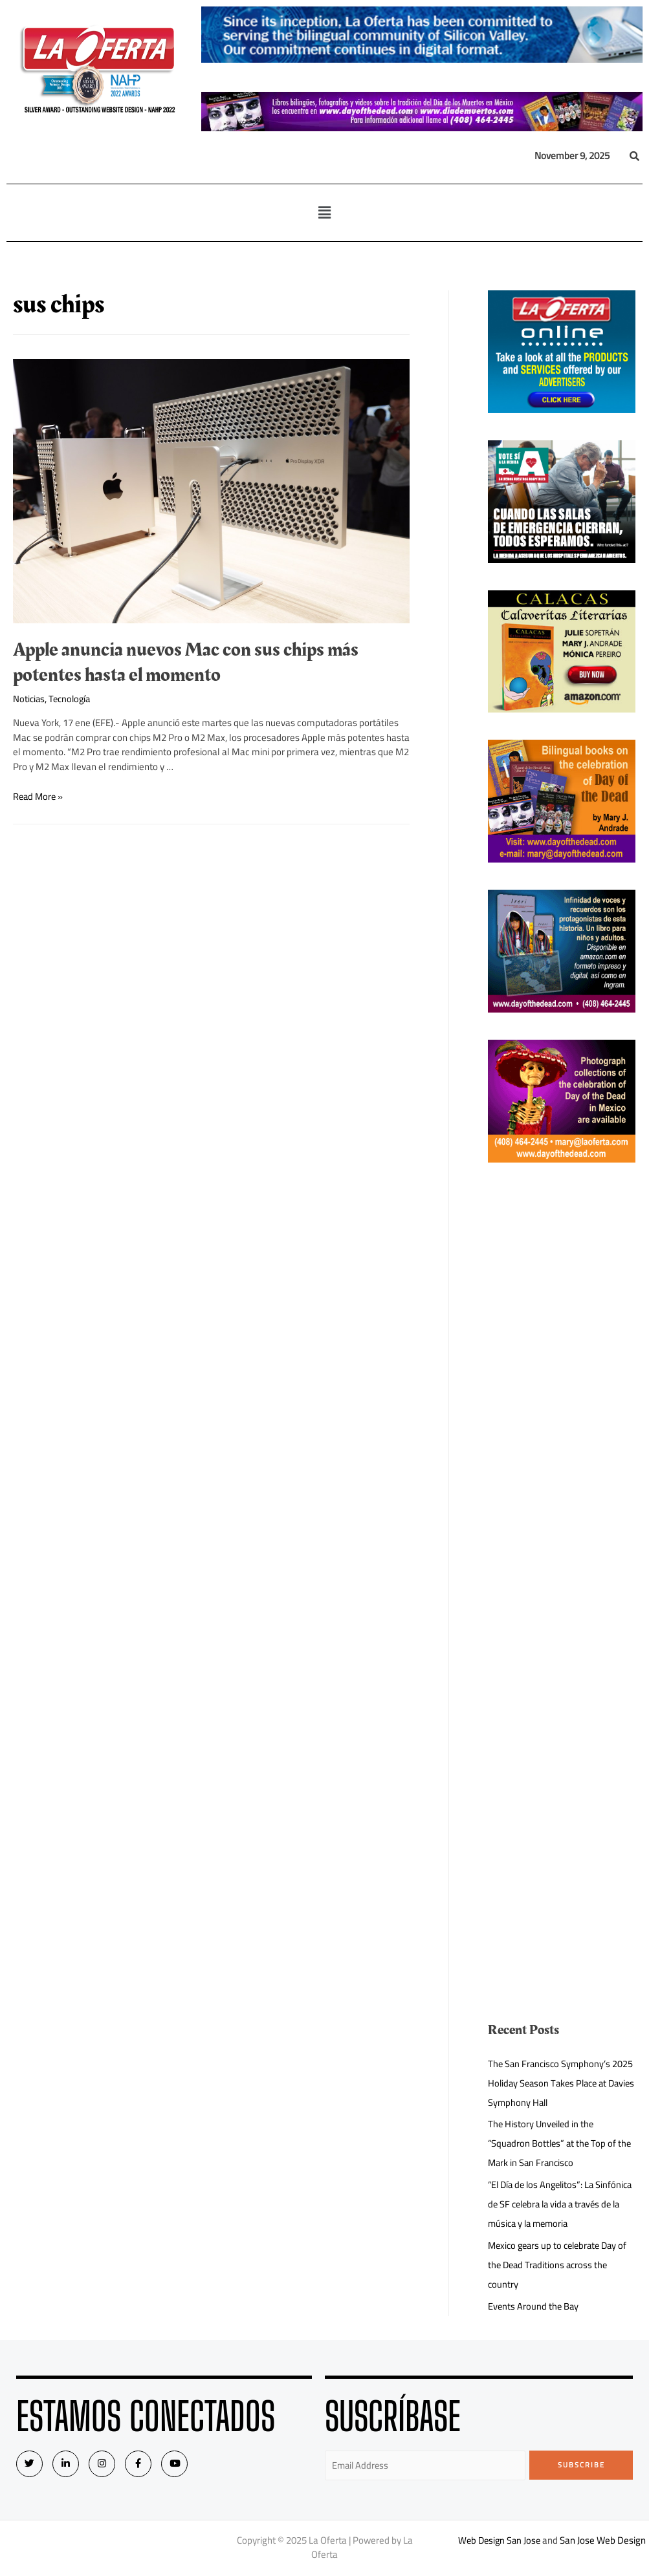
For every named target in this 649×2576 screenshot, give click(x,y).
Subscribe (581, 2464)
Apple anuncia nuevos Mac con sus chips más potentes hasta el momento (185, 662)
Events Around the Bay (534, 2306)
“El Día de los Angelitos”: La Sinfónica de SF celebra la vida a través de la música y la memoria (555, 2204)
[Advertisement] (561, 1384)
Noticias (29, 698)
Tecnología (72, 698)
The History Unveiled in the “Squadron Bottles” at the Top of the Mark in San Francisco (554, 2143)
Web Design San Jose (499, 2540)
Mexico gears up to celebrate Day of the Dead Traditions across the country (556, 2264)
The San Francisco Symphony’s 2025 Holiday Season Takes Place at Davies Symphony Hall (557, 2083)
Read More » (39, 796)
